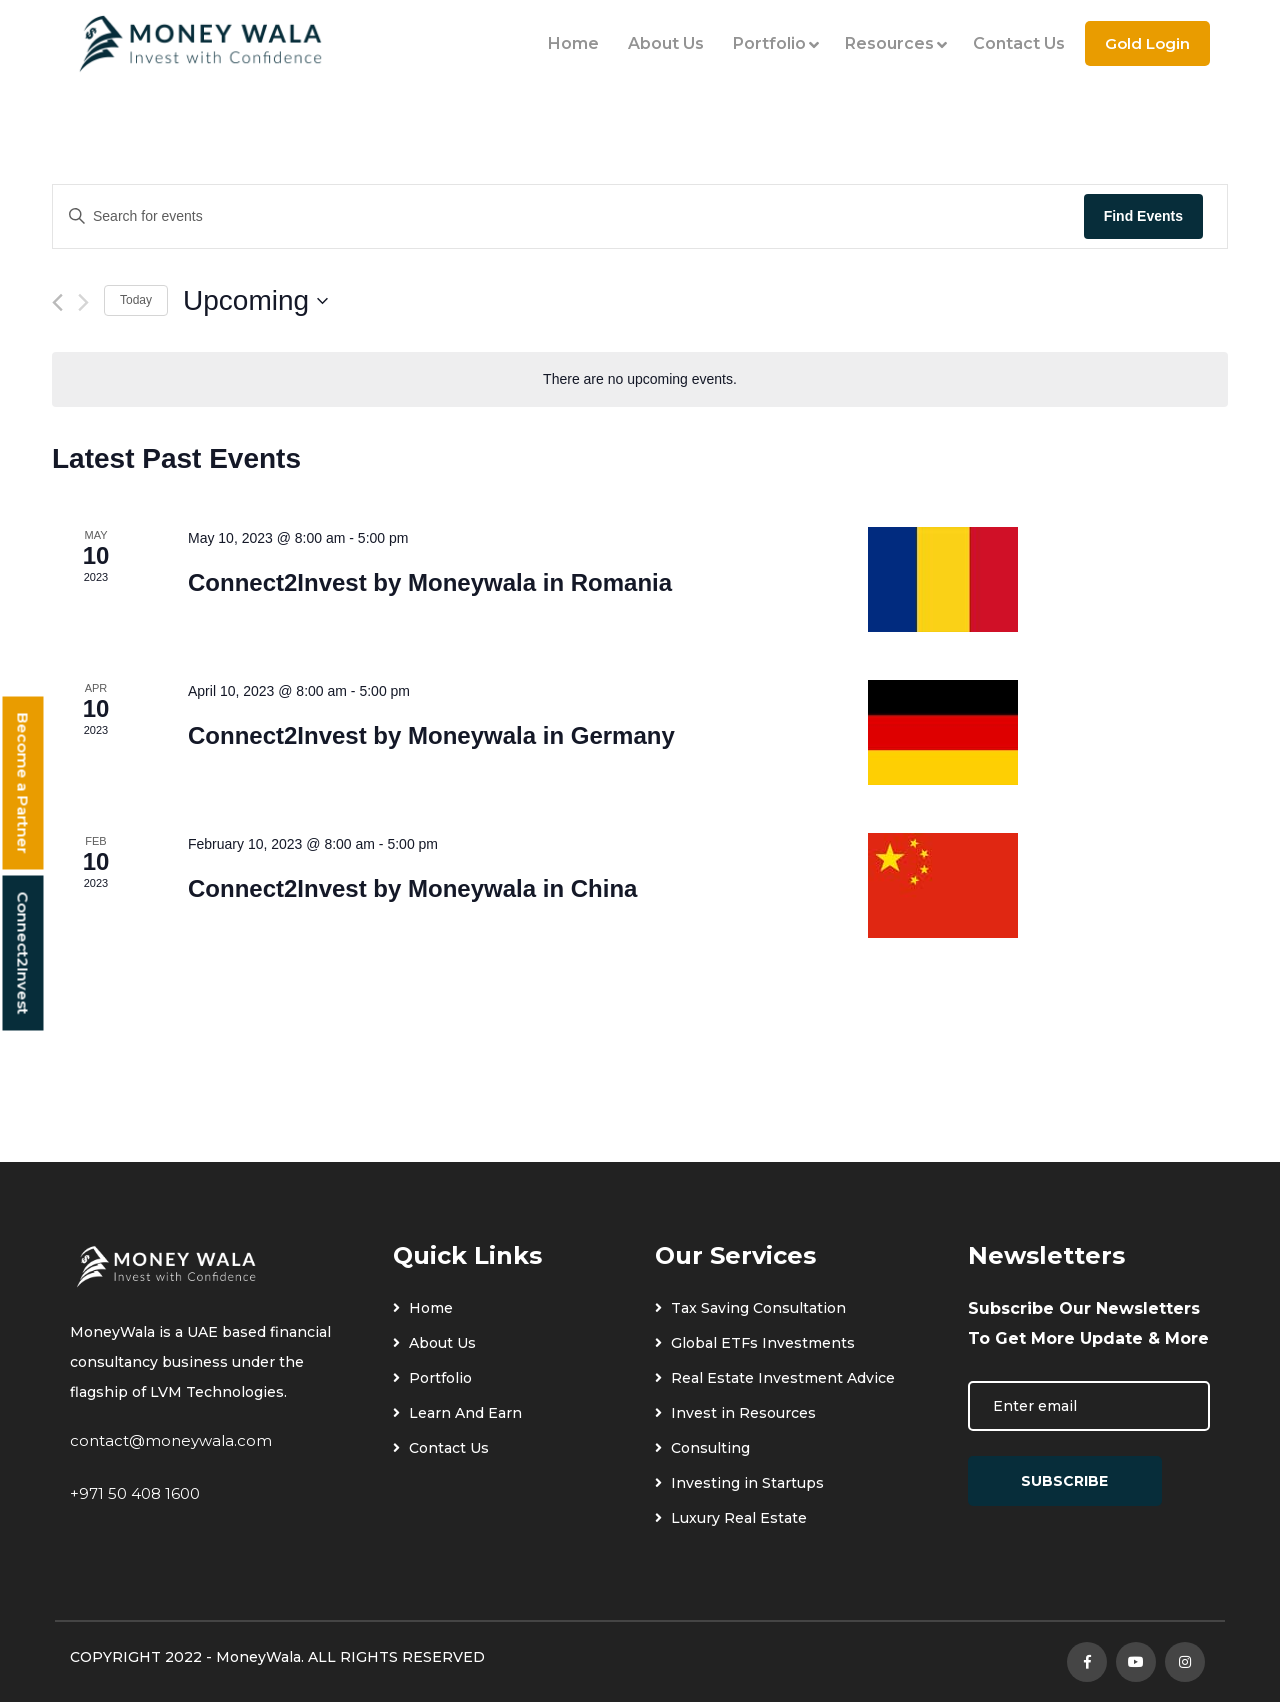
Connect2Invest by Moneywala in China (412, 888)
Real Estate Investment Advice (775, 1378)
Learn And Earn (457, 1413)
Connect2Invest (23, 953)
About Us (666, 43)
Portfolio (774, 43)
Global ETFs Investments (755, 1343)
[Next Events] (83, 302)
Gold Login (1147, 43)
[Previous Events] (57, 302)
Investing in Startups (739, 1483)
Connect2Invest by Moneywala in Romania (430, 582)
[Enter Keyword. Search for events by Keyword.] (568, 216)
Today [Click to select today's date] (136, 300)
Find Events (1143, 216)
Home (573, 43)
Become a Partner (23, 783)
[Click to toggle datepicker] (255, 301)
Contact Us (1019, 43)
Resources (894, 43)
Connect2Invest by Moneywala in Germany (431, 735)
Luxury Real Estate (731, 1518)
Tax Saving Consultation (750, 1308)
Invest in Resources (735, 1413)
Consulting (702, 1448)
